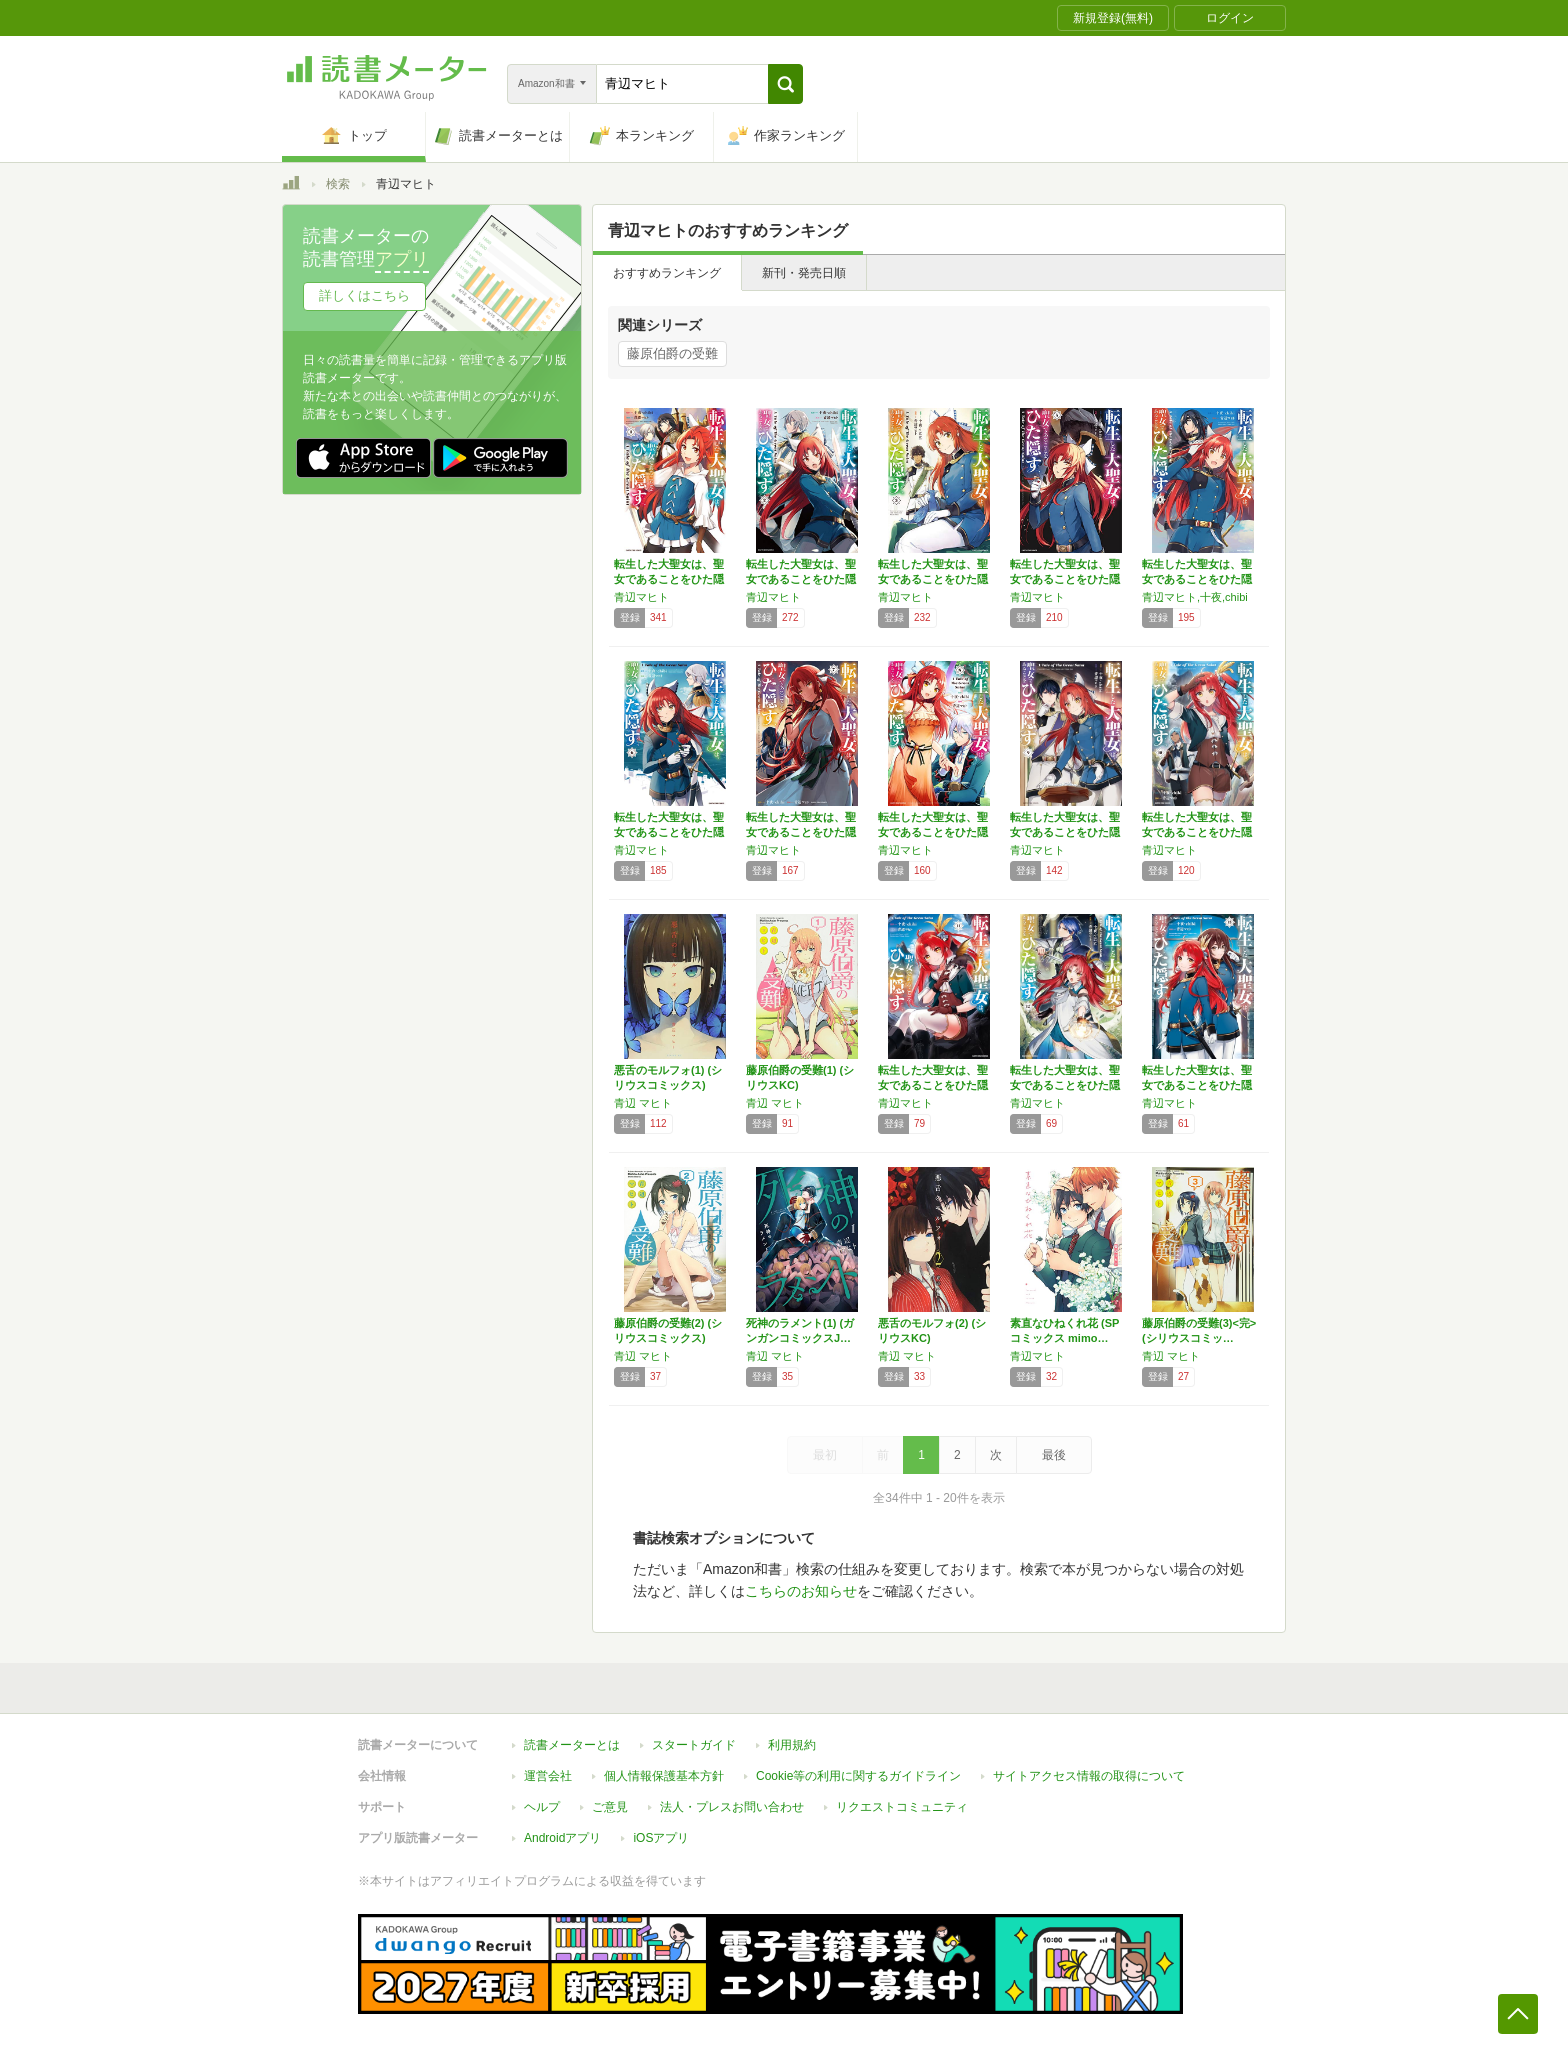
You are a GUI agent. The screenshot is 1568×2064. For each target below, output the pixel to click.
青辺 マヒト (643, 1103)
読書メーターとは (572, 1745)
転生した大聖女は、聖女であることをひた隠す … (669, 579)
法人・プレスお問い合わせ (732, 1807)
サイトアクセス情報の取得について (1089, 1776)
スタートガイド (694, 1745)
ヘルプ (542, 1807)
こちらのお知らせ (801, 1591)
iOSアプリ (661, 1838)
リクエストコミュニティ (902, 1807)
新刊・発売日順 (804, 273)
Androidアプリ (562, 1838)
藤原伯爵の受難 (672, 353)
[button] (785, 84)
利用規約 (792, 1745)
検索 (338, 184)
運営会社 (548, 1776)
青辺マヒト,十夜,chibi (1195, 597)
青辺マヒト (641, 597)
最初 (825, 1455)
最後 (1054, 1455)
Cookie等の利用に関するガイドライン (858, 1776)
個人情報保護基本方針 (664, 1776)
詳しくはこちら (364, 295)
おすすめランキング (667, 273)
